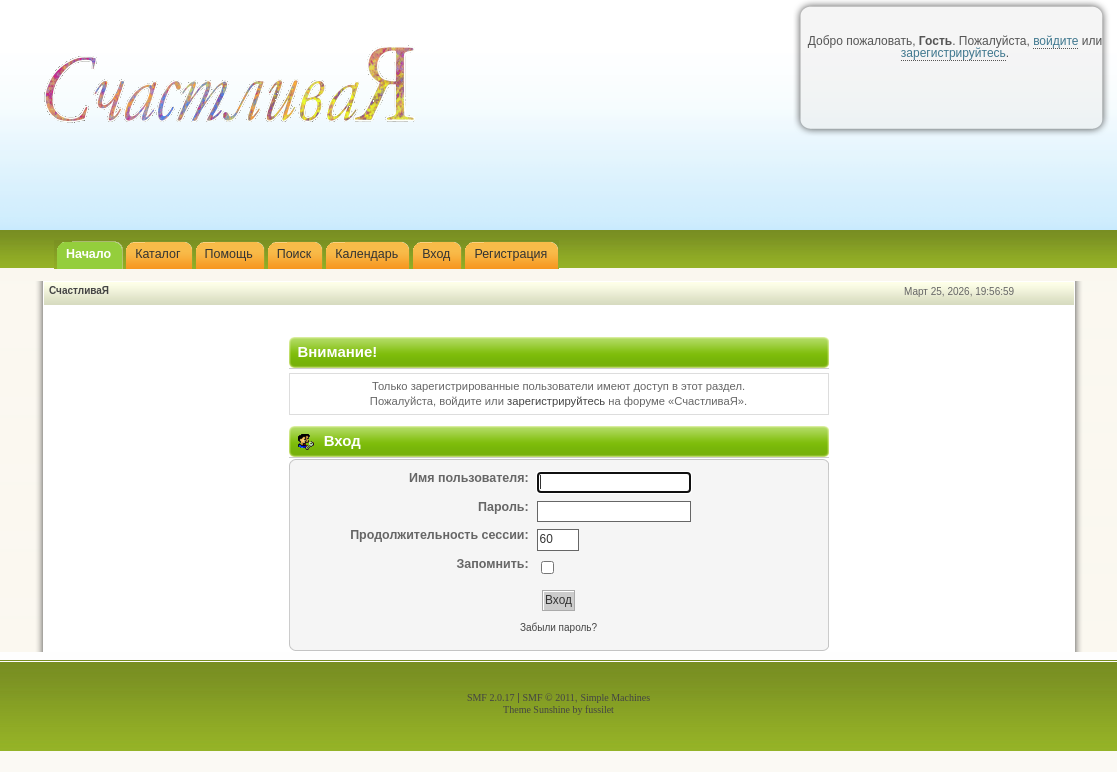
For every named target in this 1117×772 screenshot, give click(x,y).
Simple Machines (615, 697)
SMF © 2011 (549, 697)
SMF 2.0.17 (491, 697)
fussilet (599, 709)
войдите (1055, 41)
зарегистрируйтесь (953, 53)
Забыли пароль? (558, 627)
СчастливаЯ (79, 290)
